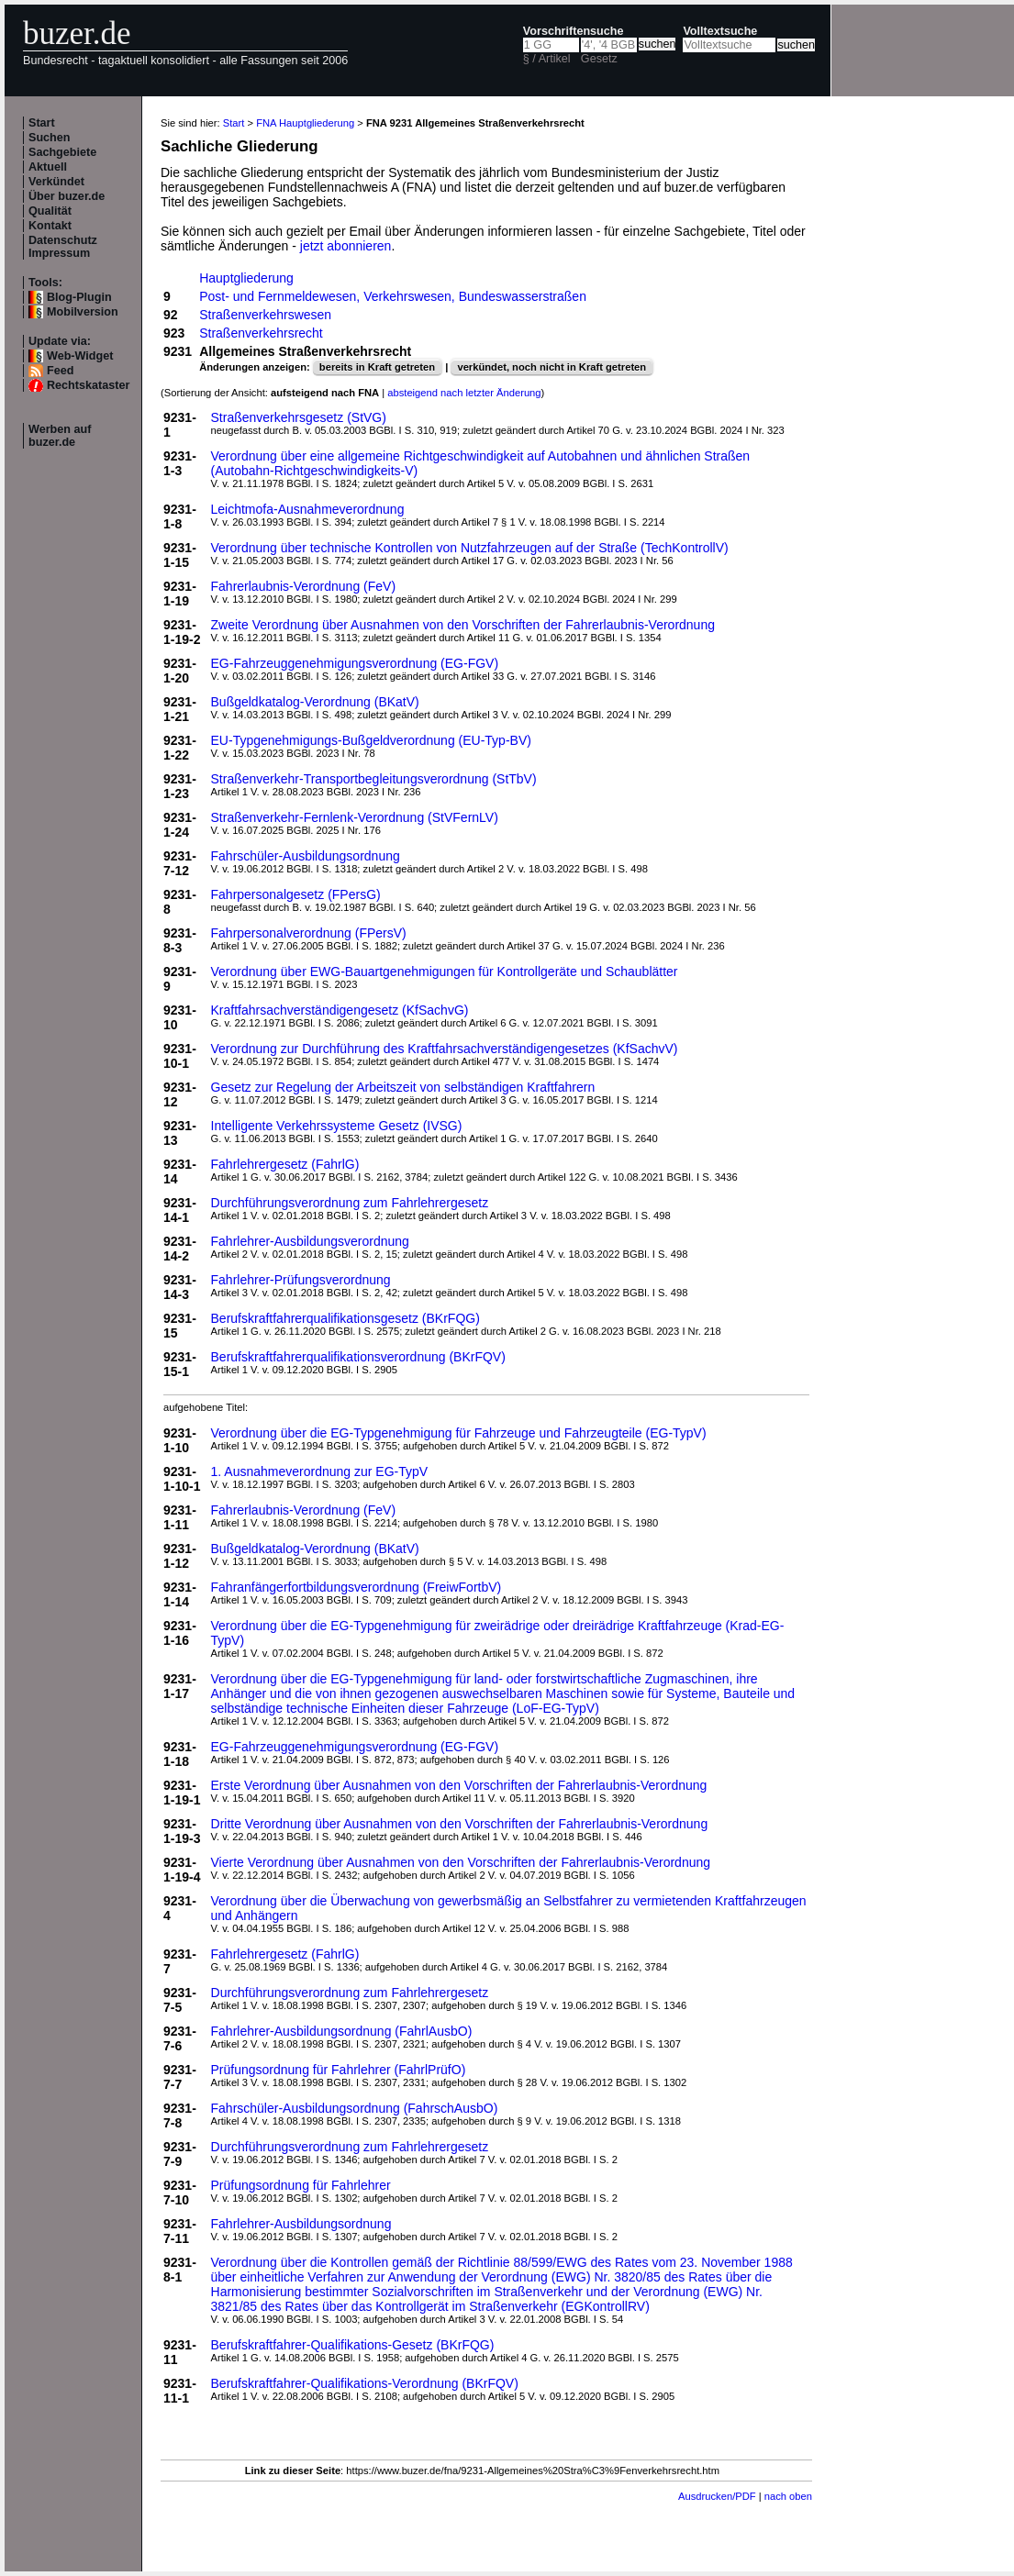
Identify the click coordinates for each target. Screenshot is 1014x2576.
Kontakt (50, 225)
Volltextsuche (720, 31)
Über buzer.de (66, 196)
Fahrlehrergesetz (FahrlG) (285, 1164)
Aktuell (47, 167)
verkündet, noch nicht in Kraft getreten (551, 366)
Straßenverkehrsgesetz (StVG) (298, 417)
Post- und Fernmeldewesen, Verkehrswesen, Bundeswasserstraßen (392, 296)
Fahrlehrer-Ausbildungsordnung (301, 2223)
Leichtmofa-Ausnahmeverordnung (308, 509)
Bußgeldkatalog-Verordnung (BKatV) (315, 701)
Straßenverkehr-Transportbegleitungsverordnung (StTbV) (374, 779)
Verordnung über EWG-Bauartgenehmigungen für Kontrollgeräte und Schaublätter (444, 971)
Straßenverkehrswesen (265, 314)
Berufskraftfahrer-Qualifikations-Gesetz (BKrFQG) (353, 2344)
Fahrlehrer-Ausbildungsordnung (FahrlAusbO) (342, 2031)
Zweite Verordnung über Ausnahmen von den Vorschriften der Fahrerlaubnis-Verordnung (463, 624)
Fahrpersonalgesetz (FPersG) (296, 894)
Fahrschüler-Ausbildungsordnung (305, 856)
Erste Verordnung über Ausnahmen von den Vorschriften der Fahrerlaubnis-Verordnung (459, 1785)
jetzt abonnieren (346, 246)
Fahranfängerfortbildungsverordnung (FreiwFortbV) (356, 1587)
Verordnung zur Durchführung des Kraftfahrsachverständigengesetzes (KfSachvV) (444, 1048)
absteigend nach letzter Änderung (463, 392)
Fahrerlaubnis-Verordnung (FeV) (303, 586)
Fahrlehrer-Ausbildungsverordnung (310, 1241)
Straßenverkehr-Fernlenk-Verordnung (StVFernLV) (354, 817)
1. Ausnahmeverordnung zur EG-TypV (320, 1471)
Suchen (49, 137)
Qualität (50, 211)
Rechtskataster (88, 385)
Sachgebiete (62, 152)
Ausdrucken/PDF (717, 2496)
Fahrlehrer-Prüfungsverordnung (301, 1279)
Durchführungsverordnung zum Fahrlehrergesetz (350, 1202)
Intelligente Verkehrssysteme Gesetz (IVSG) (336, 1125)
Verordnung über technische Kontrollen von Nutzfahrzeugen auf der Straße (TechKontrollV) (470, 547)
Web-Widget (80, 356)
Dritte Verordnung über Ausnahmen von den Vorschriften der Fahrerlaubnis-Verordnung (459, 1823)
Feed (60, 370)
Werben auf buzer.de (59, 436)
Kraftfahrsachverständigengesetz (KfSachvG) (340, 1010)
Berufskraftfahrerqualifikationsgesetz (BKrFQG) (345, 1318)
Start (41, 123)
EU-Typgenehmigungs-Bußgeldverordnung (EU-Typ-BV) (371, 740)
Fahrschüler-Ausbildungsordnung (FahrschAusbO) (354, 2108)
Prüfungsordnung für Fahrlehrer (301, 2185)
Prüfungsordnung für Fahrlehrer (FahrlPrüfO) (338, 2069)
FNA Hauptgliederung (305, 122)
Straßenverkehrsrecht (261, 333)
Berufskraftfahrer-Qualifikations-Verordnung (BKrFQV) (364, 2383)
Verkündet (56, 181)
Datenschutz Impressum (62, 247)
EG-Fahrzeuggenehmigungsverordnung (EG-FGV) (355, 663)
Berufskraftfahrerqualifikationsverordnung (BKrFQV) (358, 1356)
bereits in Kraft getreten (377, 366)
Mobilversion (82, 311)
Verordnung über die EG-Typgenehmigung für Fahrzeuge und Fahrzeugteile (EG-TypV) (459, 1433)
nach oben (788, 2496)
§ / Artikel (547, 58)
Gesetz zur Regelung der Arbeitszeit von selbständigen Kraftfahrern (403, 1087)
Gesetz (599, 58)
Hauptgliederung (246, 278)
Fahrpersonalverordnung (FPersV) (309, 933)
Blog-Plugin (79, 297)
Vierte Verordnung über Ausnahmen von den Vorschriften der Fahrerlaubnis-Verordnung (461, 1862)
